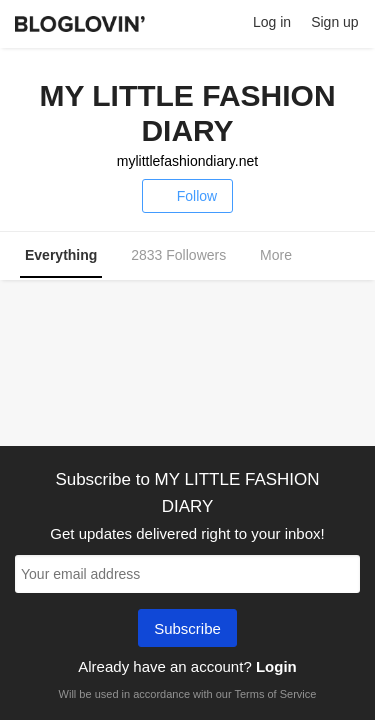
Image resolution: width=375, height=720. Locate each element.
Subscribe (187, 630)
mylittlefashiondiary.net (187, 161)
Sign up (334, 22)
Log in (272, 22)
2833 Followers (178, 255)
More (286, 256)
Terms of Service (275, 694)
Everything (61, 255)
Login (276, 666)
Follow (187, 196)
